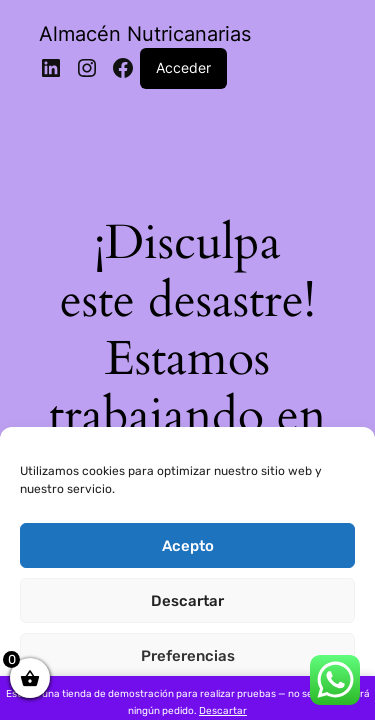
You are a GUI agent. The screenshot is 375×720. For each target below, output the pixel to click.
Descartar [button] (223, 711)
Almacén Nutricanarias (145, 34)
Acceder (183, 67)
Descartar (187, 601)
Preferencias (188, 656)
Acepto (188, 546)
